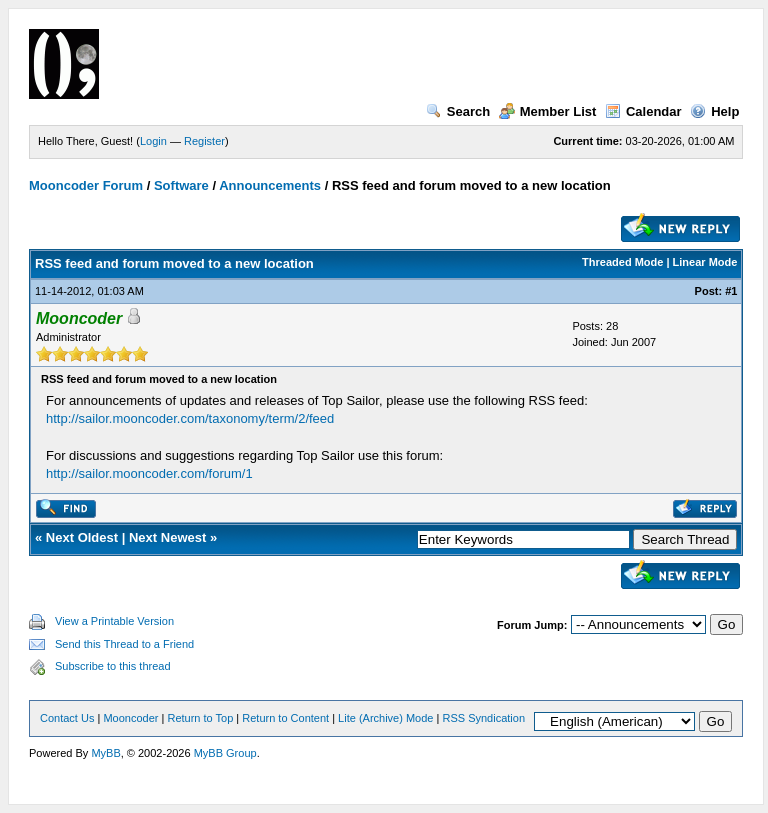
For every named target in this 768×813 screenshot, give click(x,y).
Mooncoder (130, 718)
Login (153, 141)
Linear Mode (705, 262)
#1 (731, 291)
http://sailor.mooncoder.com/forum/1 (149, 473)
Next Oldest (82, 537)
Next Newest (167, 537)
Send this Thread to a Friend (124, 644)
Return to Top (200, 718)
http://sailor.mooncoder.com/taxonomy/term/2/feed (190, 418)
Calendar (643, 111)
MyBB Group (225, 753)
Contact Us (67, 718)
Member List (548, 111)
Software (181, 185)
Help (714, 111)
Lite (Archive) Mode (385, 718)
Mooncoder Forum (86, 185)
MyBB (105, 753)
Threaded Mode (622, 262)
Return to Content (285, 718)
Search (458, 111)
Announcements (270, 185)
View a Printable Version (114, 621)
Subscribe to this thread (113, 666)
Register (204, 141)
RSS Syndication (483, 718)
